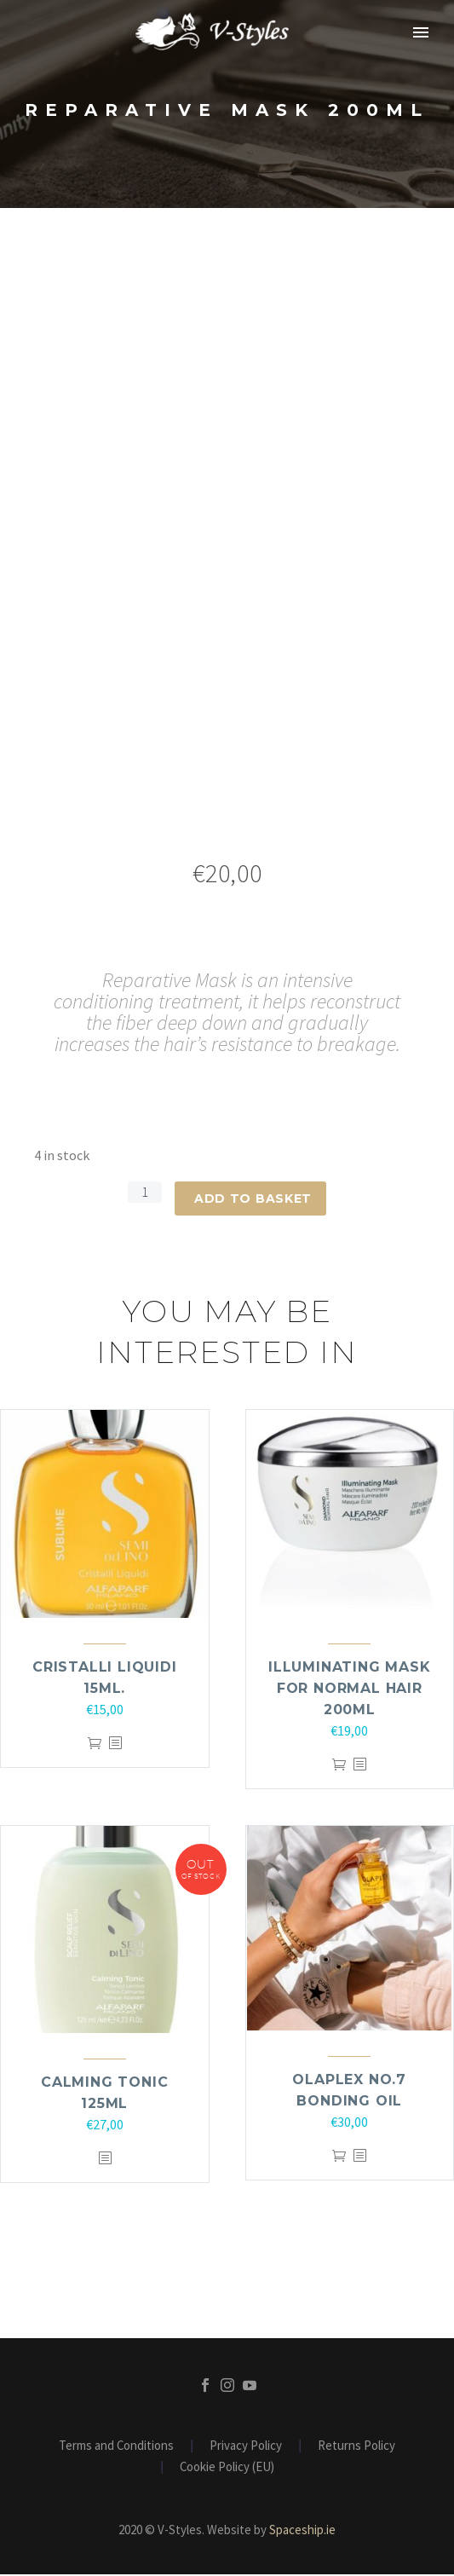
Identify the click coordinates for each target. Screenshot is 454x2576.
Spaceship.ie (302, 2531)
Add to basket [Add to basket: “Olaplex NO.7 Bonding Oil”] (339, 2158)
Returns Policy (356, 2447)
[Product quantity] (145, 1192)
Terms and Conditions (116, 2447)
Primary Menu (420, 32)
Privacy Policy (246, 2447)
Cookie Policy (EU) (227, 2469)
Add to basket (253, 1198)
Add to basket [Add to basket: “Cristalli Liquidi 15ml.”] (94, 1745)
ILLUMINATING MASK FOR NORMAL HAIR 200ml (349, 1690)
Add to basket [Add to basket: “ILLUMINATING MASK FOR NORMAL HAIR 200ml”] (339, 1766)
